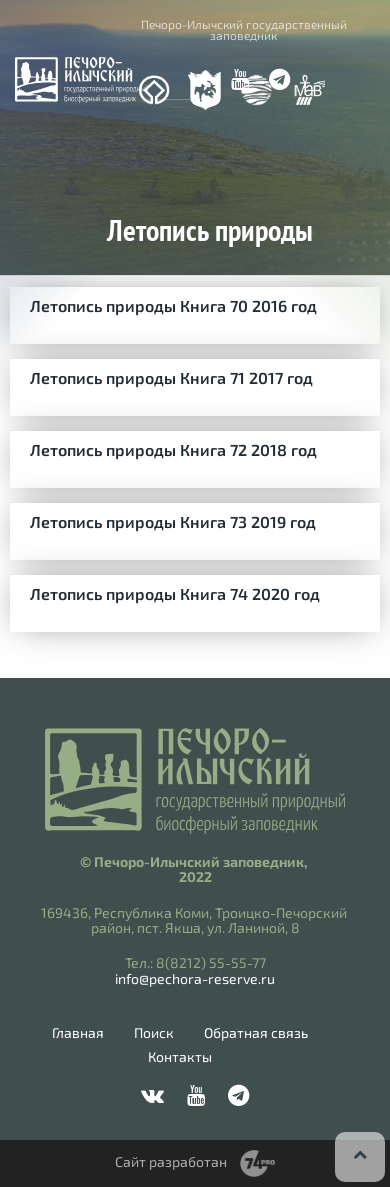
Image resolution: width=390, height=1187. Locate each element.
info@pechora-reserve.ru (195, 978)
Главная (78, 1033)
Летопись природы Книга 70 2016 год (173, 305)
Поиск (154, 1033)
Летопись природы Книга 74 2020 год (175, 593)
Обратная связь (256, 1033)
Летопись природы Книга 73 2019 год (173, 521)
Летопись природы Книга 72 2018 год (173, 449)
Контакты (180, 1057)
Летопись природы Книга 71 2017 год (171, 377)
